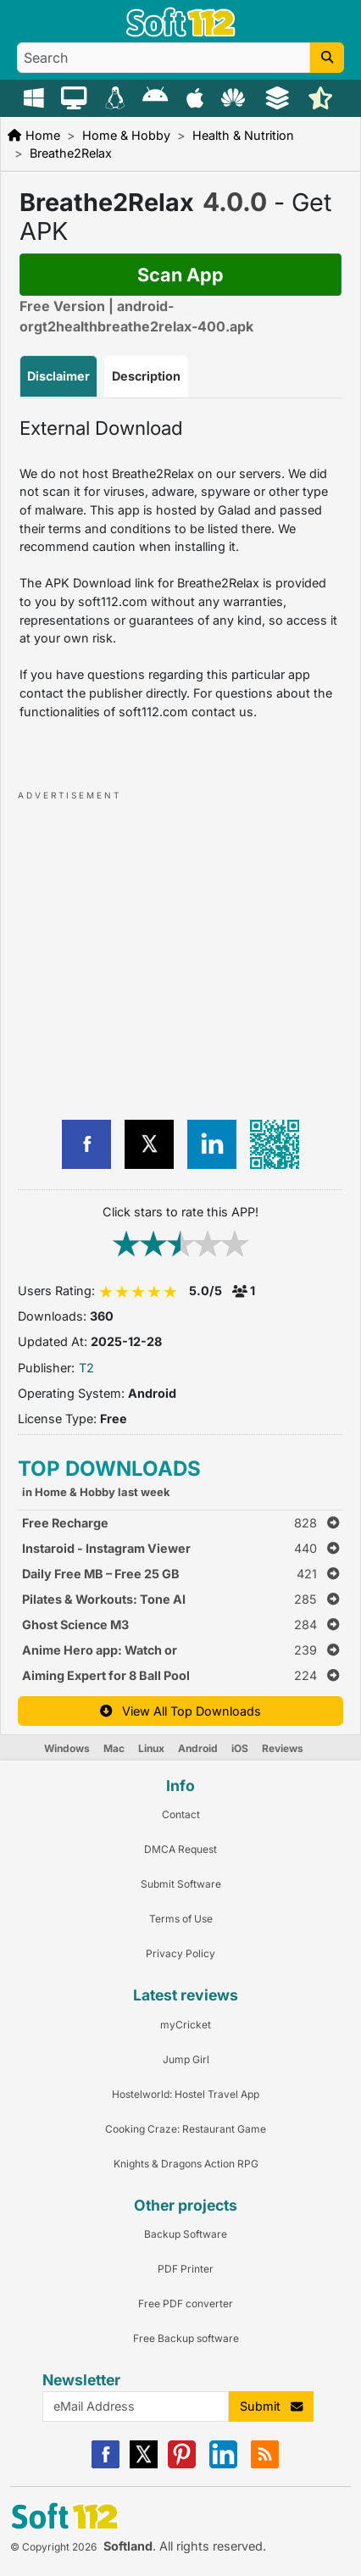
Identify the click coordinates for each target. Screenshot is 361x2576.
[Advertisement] (166, 951)
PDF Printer (186, 2268)
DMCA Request (180, 1849)
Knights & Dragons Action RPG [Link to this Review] (186, 2163)
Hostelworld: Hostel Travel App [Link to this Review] (185, 2094)
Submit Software (181, 1884)
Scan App (180, 275)
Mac (114, 1748)
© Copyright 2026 (53, 2546)
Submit (271, 2406)
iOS (239, 1748)
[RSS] (265, 2464)
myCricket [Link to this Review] (185, 2024)
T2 (86, 1367)
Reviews (282, 1748)
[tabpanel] (180, 569)
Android (198, 1748)
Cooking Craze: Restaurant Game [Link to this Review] (185, 2129)
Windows (67, 1748)
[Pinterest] (182, 2464)
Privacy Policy (180, 1953)
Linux (151, 1748)
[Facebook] (105, 2464)
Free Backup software (186, 2338)
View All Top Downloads (180, 1711)
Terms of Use (181, 1918)
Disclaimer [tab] (58, 376)
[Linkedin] (223, 2464)
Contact (181, 1814)
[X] (144, 2464)
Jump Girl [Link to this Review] (186, 2059)
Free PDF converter (185, 2303)
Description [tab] (146, 376)
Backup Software (185, 2234)
